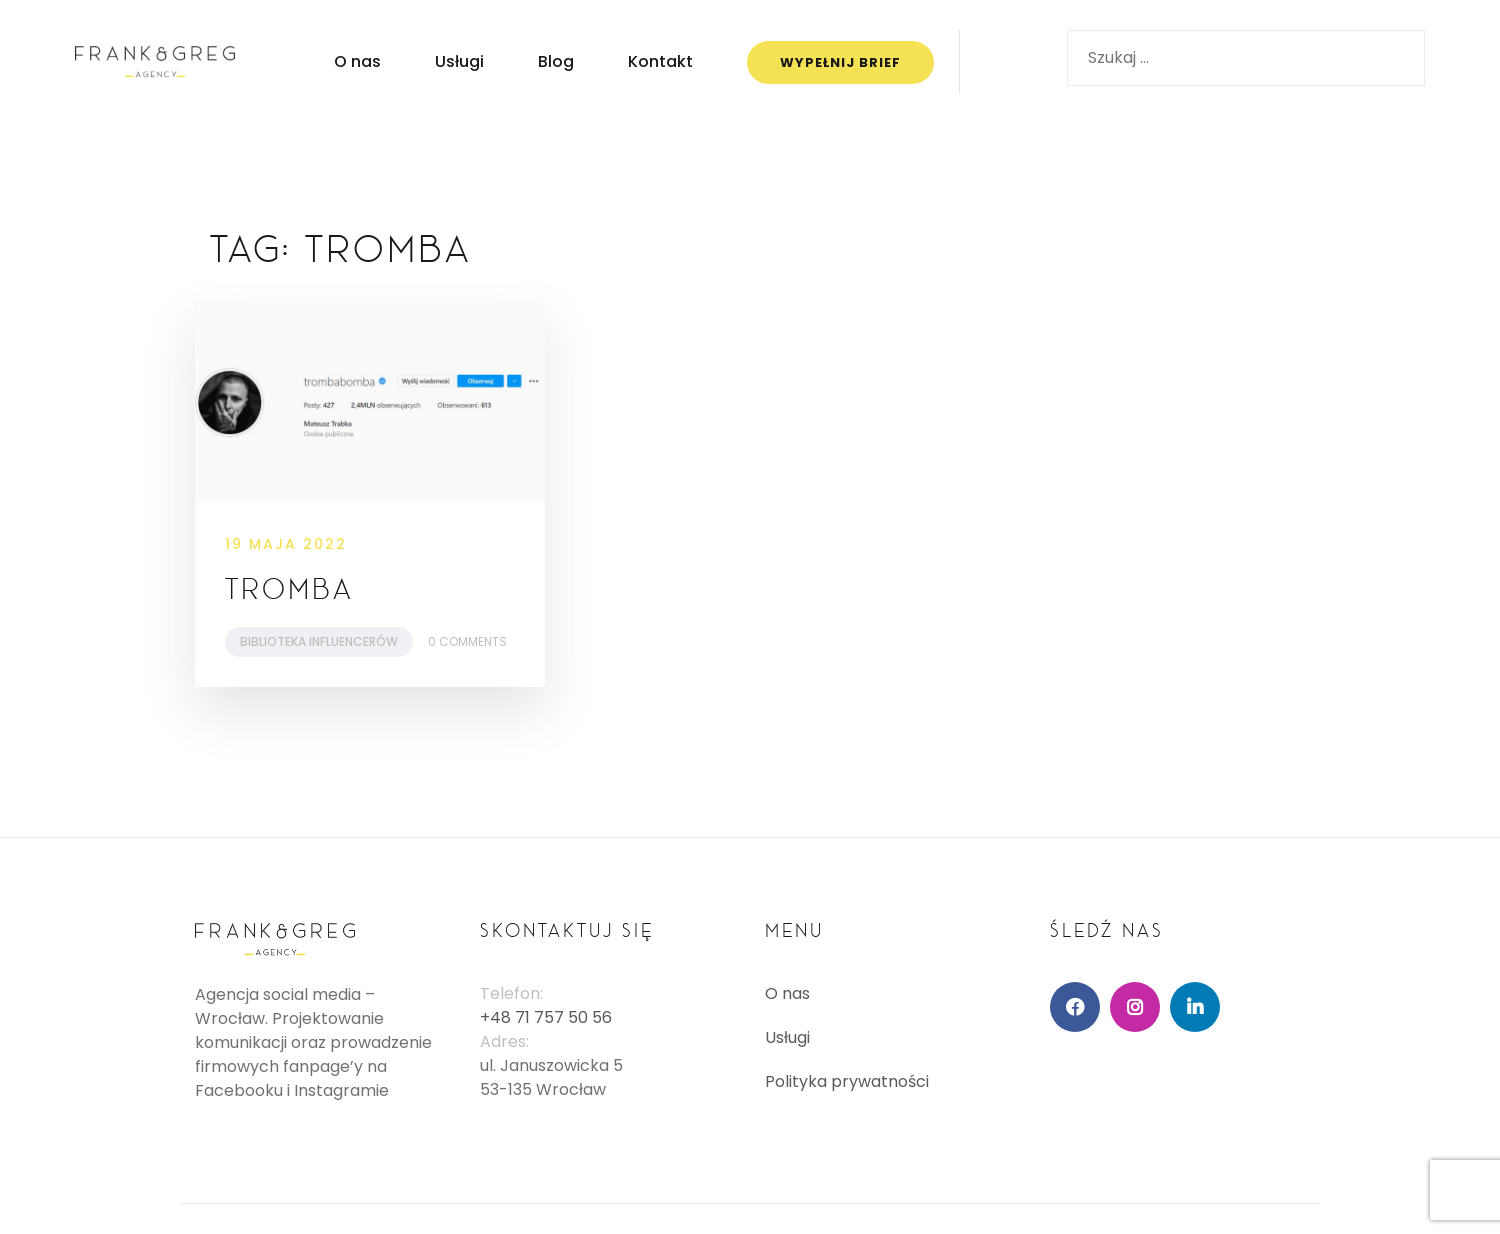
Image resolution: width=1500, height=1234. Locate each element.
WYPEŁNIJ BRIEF (840, 62)
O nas (357, 61)
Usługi (459, 61)
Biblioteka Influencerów (319, 641)
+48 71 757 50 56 (546, 1017)
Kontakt (660, 61)
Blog (556, 61)
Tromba (289, 588)
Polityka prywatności (847, 1081)
